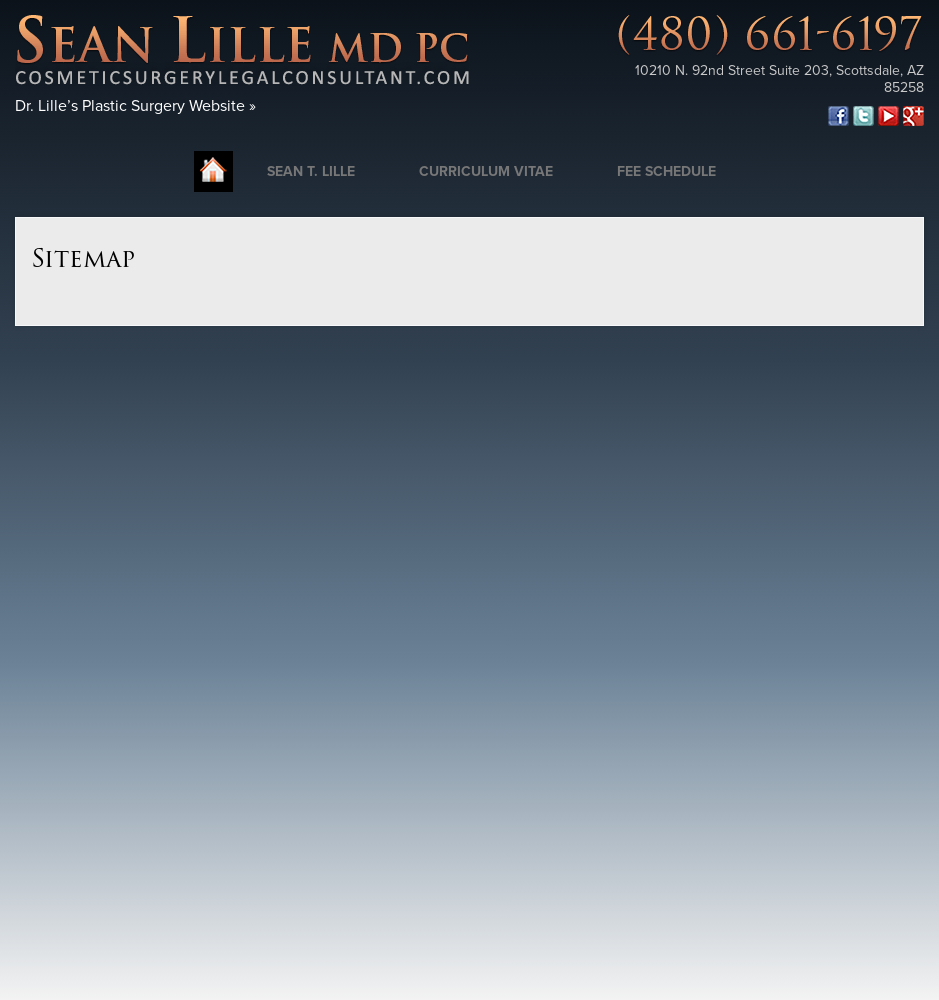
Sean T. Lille (311, 171)
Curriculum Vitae (486, 171)
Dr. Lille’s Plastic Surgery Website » (135, 106)
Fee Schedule (666, 171)
